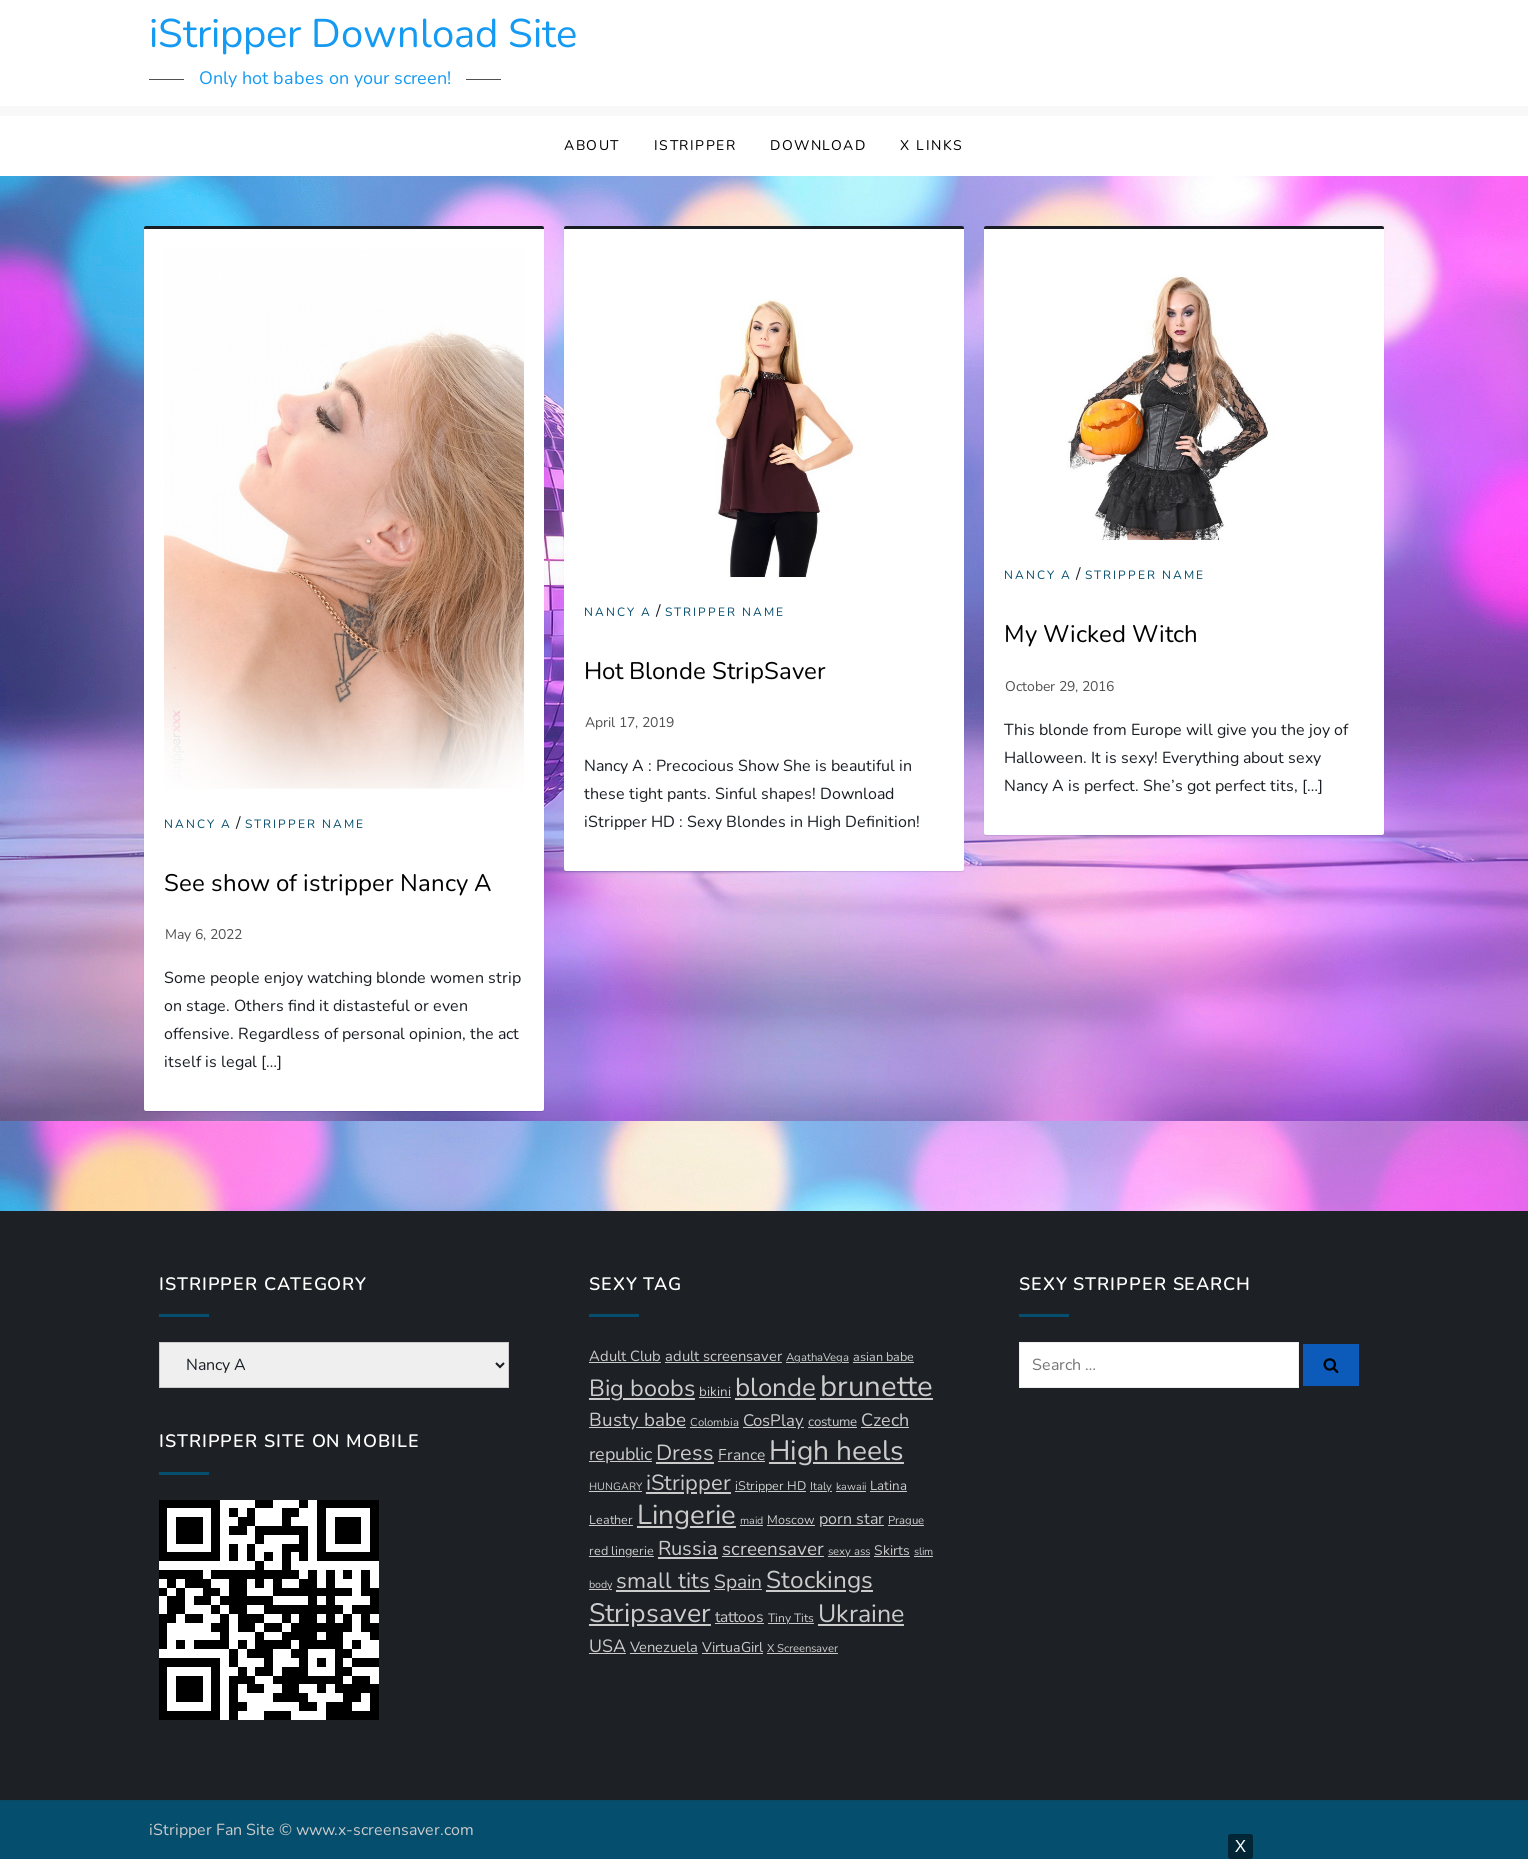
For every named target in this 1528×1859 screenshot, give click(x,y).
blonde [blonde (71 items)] (775, 1387)
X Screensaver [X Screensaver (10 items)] (802, 1648)
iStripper (695, 145)
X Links (932, 145)
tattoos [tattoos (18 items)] (739, 1617)
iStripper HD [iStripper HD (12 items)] (770, 1485)
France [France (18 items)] (741, 1455)
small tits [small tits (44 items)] (663, 1581)
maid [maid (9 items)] (751, 1520)
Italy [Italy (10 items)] (821, 1486)
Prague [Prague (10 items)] (906, 1520)
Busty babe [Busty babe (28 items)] (637, 1420)
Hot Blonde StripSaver (705, 671)
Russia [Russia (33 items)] (688, 1548)
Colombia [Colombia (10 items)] (714, 1422)
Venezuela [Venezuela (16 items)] (664, 1647)
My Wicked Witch (1101, 634)
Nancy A (198, 824)
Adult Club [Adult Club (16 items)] (625, 1356)
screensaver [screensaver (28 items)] (773, 1549)
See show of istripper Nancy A (328, 883)
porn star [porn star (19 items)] (851, 1519)
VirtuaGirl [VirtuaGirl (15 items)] (732, 1647)
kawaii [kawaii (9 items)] (851, 1486)
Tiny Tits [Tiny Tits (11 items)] (791, 1618)
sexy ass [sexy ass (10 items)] (849, 1551)
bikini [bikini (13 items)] (715, 1392)
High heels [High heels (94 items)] (836, 1451)
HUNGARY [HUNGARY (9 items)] (615, 1486)
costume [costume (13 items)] (832, 1422)
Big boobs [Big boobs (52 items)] (642, 1388)
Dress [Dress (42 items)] (685, 1453)
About (592, 145)
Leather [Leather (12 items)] (611, 1519)
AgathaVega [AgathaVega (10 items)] (817, 1357)
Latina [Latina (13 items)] (888, 1486)
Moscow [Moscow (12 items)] (791, 1519)
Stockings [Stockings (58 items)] (819, 1580)
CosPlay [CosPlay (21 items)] (773, 1420)
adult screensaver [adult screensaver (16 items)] (723, 1356)
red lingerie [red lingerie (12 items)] (621, 1550)
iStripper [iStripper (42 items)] (688, 1483)
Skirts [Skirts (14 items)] (892, 1550)
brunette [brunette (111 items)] (876, 1386)
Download (818, 145)
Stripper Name (305, 824)
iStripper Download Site (363, 34)
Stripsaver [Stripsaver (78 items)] (650, 1613)
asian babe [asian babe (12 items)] (883, 1356)
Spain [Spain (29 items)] (738, 1582)
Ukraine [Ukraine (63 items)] (861, 1614)
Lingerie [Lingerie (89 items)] (686, 1515)
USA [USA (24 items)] (607, 1646)
